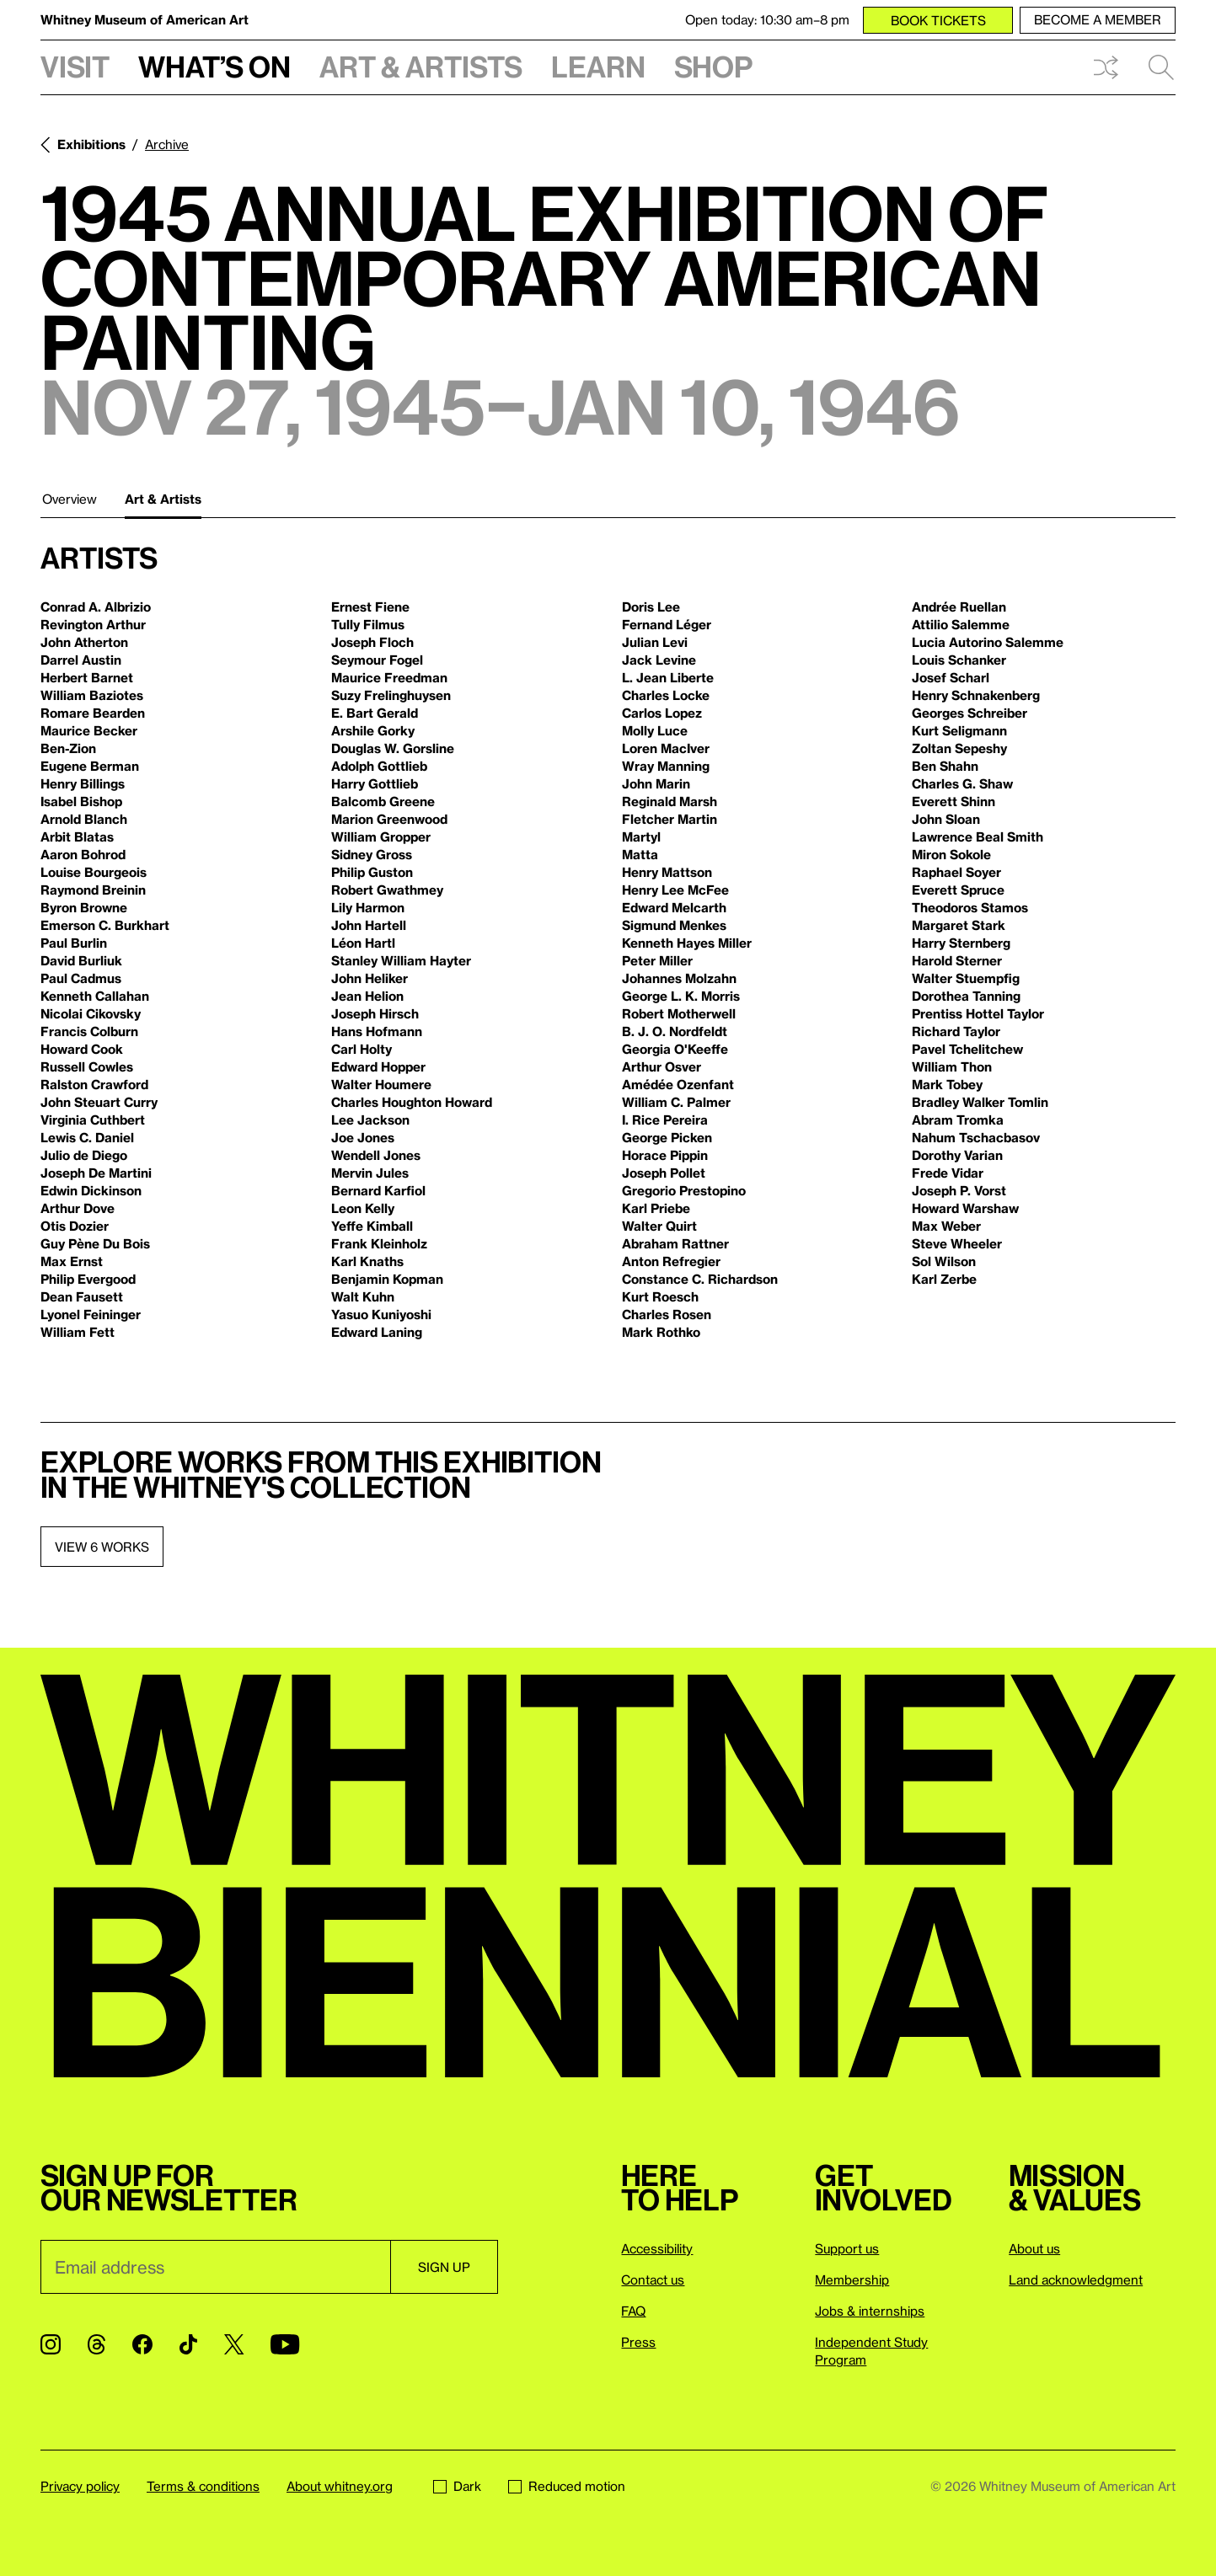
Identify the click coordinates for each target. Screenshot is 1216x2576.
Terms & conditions (203, 2485)
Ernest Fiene (370, 606)
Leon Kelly (362, 1208)
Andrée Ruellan (959, 606)
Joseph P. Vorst (959, 1190)
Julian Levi (655, 641)
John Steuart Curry (99, 1101)
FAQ (633, 2310)
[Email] (215, 2267)
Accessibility (657, 2248)
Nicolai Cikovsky (90, 1013)
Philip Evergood (88, 1278)
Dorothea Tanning (966, 995)
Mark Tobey (947, 1084)
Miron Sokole (951, 854)
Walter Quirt (659, 1225)
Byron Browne (83, 907)
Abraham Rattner (675, 1243)
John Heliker (369, 978)
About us (1034, 2248)
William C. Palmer (676, 1101)
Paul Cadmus (80, 978)
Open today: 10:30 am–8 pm (767, 19)
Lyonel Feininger (90, 1314)
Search (1161, 67)
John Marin (656, 783)
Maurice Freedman (389, 677)
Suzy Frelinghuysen (391, 695)
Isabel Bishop (81, 801)
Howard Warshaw (965, 1208)
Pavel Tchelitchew (967, 1048)
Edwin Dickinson (91, 1190)
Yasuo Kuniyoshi (381, 1314)
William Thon (952, 1066)
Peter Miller (657, 960)
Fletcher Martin (669, 818)
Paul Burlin (73, 942)
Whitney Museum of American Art (144, 19)
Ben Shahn (945, 765)
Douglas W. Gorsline (392, 748)
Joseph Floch (372, 641)
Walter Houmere (381, 1084)
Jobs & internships (869, 2310)
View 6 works (102, 1546)
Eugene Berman (89, 765)
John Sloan (946, 818)
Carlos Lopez (662, 712)
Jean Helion (367, 995)
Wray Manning (666, 765)
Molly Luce (655, 730)
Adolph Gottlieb (379, 765)
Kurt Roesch (660, 1296)
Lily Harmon (367, 907)
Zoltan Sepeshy (959, 748)
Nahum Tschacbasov (976, 1137)
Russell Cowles (86, 1066)
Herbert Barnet (86, 677)
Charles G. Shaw (962, 783)
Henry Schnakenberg (976, 695)
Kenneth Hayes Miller (687, 942)
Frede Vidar (947, 1172)
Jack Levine (659, 659)
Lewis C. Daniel (87, 1137)
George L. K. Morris (681, 995)
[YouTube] (285, 2344)
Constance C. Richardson (700, 1278)
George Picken (667, 1137)
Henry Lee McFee (675, 889)
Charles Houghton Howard (411, 1101)
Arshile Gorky (373, 730)
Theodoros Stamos (970, 907)
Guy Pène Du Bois (95, 1243)
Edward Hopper (378, 1066)
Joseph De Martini (96, 1172)
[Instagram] (50, 2344)
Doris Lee (651, 606)
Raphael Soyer (956, 871)
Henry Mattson (667, 871)
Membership (852, 2279)
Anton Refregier (671, 1261)
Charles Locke (666, 695)
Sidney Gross (371, 854)
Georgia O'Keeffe (675, 1048)
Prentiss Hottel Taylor (978, 1013)
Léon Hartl (363, 942)
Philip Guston (372, 871)
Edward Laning (376, 1331)
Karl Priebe (656, 1208)
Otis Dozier (74, 1225)
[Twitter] (234, 2344)
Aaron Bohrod (83, 854)
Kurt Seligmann (959, 730)
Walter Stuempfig (966, 978)
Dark (457, 2485)
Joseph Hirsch (375, 1013)
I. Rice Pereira (665, 1119)
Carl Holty (361, 1048)
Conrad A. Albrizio (95, 606)
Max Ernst (71, 1261)
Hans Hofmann (376, 1031)
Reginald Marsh (669, 801)
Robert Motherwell (679, 1013)
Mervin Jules (370, 1172)
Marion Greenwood (389, 818)
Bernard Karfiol (378, 1190)
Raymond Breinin (93, 889)
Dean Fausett (81, 1296)
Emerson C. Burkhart (104, 925)
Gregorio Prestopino (684, 1190)
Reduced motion (566, 2485)
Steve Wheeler (957, 1243)
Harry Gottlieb (374, 783)
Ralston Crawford (94, 1084)
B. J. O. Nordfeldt (674, 1031)
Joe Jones (362, 1137)
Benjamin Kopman (387, 1278)
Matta (640, 854)
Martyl (641, 836)
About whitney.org (340, 2485)
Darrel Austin (80, 659)
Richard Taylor (956, 1031)
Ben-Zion (68, 748)
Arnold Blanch (83, 818)
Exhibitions (91, 144)
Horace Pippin (665, 1154)
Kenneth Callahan (94, 995)
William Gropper (381, 836)
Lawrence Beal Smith (977, 836)
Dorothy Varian (957, 1154)
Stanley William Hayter (401, 960)
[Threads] (96, 2344)
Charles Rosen (666, 1314)
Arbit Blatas (77, 836)
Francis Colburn (89, 1031)
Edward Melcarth (674, 907)
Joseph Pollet (663, 1172)
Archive (167, 144)
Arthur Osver (661, 1066)
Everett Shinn (953, 801)
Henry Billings (82, 783)
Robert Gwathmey (387, 889)
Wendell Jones (376, 1154)
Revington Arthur (93, 624)
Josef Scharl (950, 677)
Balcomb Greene (383, 801)
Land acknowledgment (1076, 2279)
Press (638, 2341)
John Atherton (84, 641)
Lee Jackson (370, 1119)
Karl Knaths (367, 1261)
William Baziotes (91, 695)
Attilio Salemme (961, 624)
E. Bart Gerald (374, 712)
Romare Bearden (92, 712)
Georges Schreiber (969, 712)
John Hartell (368, 925)
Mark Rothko (661, 1331)
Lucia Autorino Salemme (987, 641)
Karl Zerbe (944, 1278)
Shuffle (1105, 67)
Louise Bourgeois (93, 871)
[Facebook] (142, 2344)
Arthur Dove (77, 1208)
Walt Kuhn (362, 1296)
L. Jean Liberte (668, 677)
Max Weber (946, 1225)
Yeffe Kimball (372, 1225)
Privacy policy (80, 2485)
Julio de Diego (83, 1154)
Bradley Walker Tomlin (980, 1101)
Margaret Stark (958, 925)
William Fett (77, 1331)
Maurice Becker (88, 730)
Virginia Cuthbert (92, 1119)
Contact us (652, 2279)
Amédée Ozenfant (678, 1084)
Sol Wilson (944, 1261)
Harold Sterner (957, 960)
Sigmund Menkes (674, 925)
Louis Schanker (959, 659)
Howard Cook (81, 1048)
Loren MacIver (666, 748)
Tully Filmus (367, 624)
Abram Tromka (958, 1119)
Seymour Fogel (377, 659)
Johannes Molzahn (679, 978)
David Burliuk (81, 960)
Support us (847, 2248)
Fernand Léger (666, 624)
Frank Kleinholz (379, 1243)
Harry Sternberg (961, 942)
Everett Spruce (958, 889)
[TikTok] (188, 2344)
